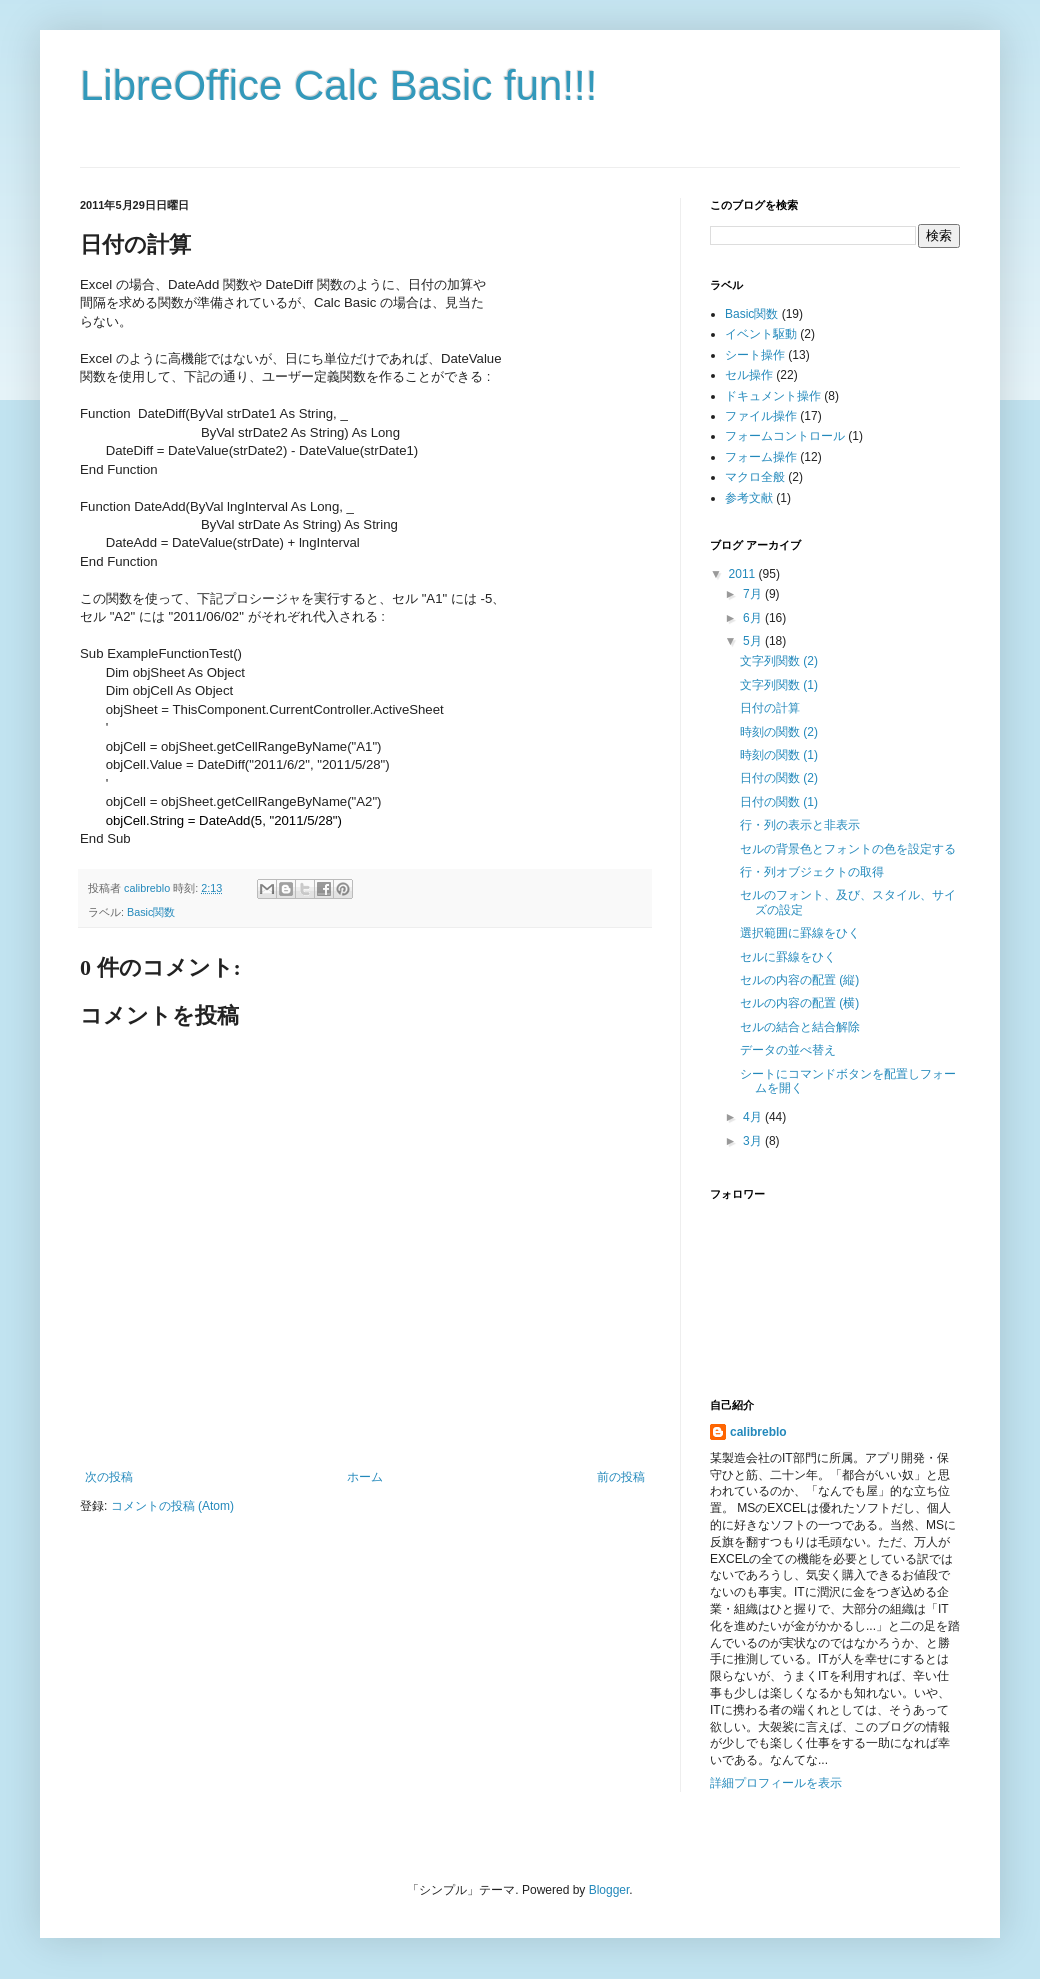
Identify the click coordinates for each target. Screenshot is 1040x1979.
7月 (754, 594)
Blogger (609, 1890)
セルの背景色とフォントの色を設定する (848, 849)
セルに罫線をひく (788, 957)
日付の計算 (770, 708)
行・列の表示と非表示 (800, 825)
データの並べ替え (788, 1050)
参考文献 (749, 498)
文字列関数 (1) (779, 685)
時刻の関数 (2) (779, 732)
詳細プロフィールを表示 (776, 1783)
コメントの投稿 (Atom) (172, 1506)
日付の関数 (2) (779, 778)
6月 (754, 618)
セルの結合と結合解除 (800, 1027)
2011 (744, 574)
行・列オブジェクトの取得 (812, 872)
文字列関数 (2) (779, 661)
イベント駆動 (761, 334)
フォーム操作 (761, 457)
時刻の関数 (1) (779, 755)
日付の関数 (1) (779, 802)
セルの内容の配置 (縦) (799, 980)
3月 (754, 1141)
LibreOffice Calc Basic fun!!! (338, 85)
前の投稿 (621, 1477)
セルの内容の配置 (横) (799, 1003)
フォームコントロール (785, 436)
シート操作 (755, 355)
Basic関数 (151, 912)
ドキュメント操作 (773, 396)
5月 (754, 641)
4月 (754, 1117)
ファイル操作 (761, 416)
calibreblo (758, 1432)
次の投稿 (109, 1477)
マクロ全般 (755, 477)
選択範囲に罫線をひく (800, 933)
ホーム (365, 1477)
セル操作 (749, 375)
